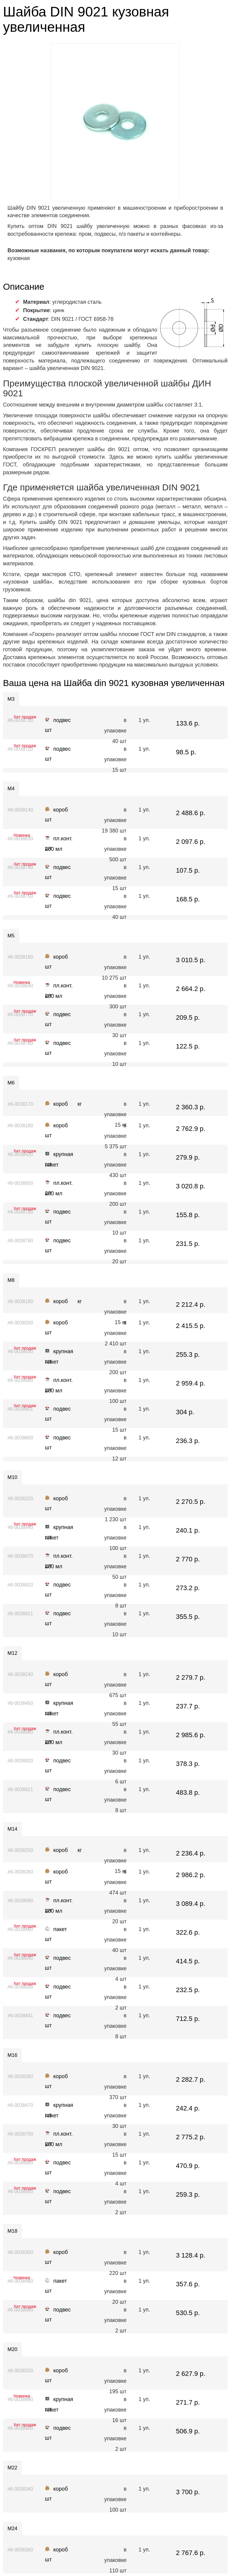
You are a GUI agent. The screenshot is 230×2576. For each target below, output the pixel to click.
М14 (12, 1829)
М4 (11, 788)
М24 (12, 2528)
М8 (11, 1280)
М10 (12, 1477)
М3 (11, 699)
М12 (12, 1653)
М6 (11, 1083)
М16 (12, 2055)
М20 (12, 2349)
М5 (11, 936)
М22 (12, 2468)
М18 (12, 2231)
